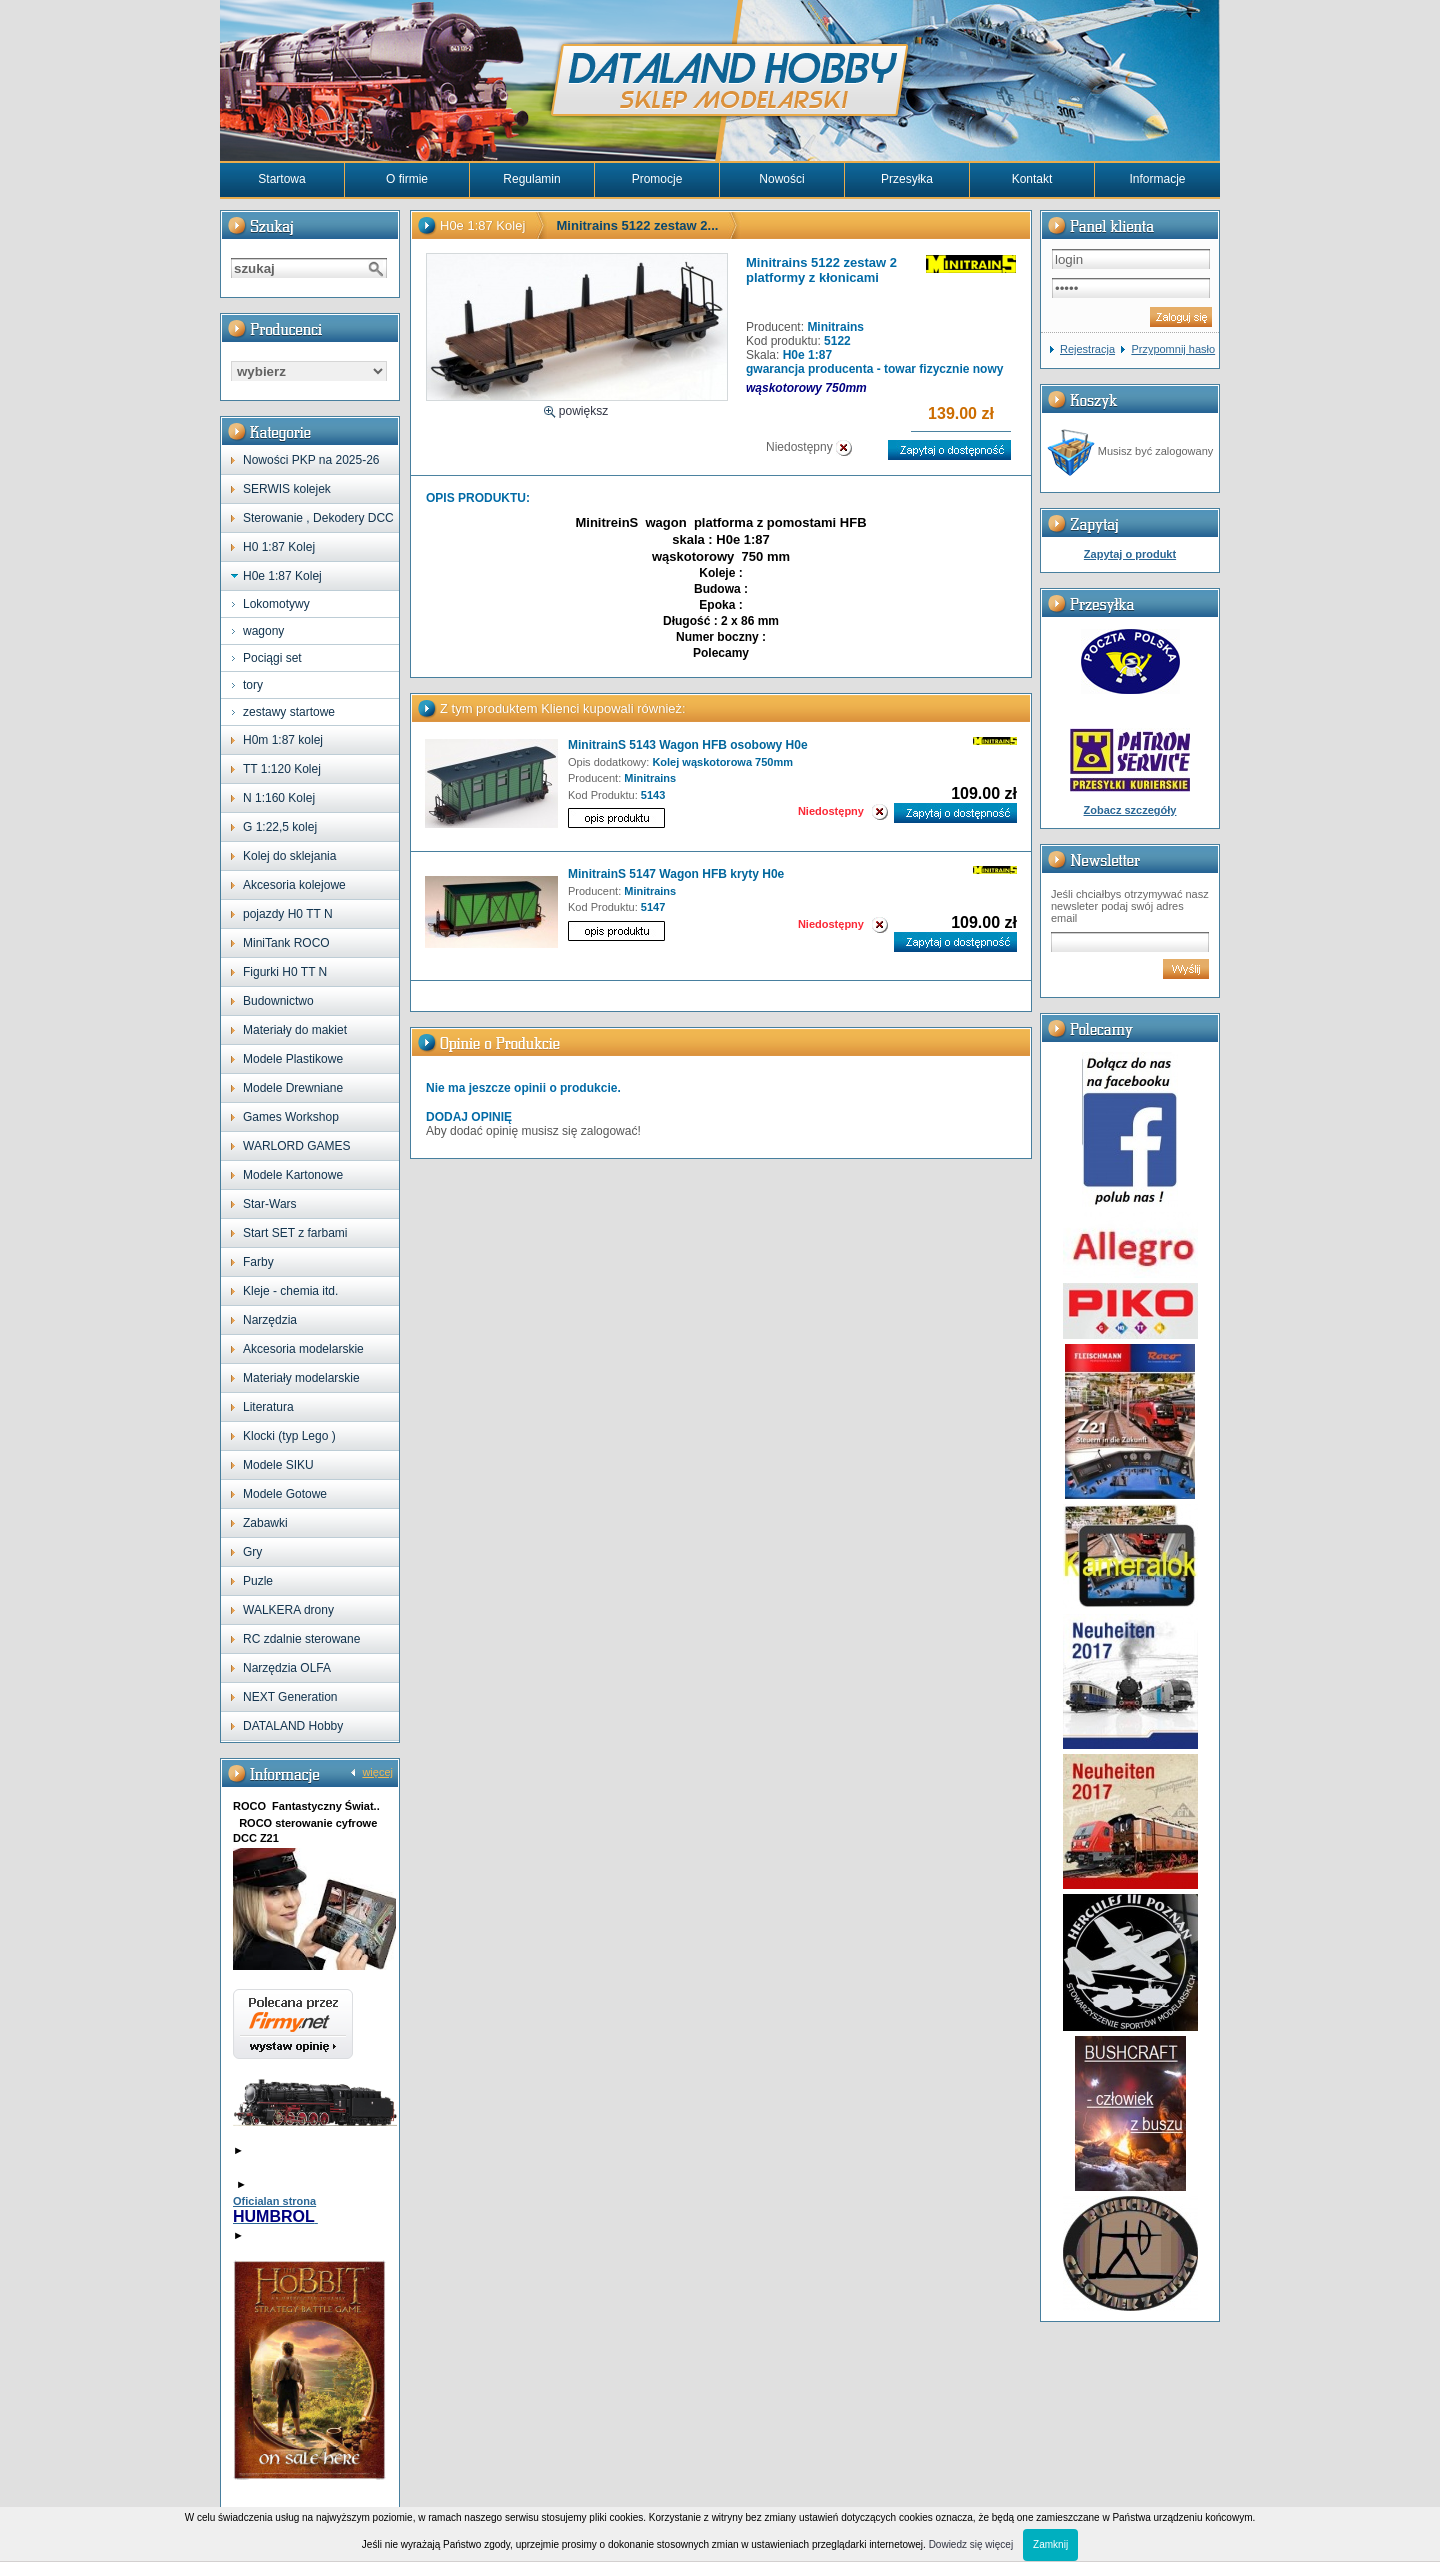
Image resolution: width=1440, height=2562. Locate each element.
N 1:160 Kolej (279, 798)
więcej (377, 1772)
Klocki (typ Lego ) (289, 1436)
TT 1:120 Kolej (282, 769)
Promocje (657, 179)
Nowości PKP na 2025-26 (311, 460)
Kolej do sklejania (289, 856)
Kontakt (1032, 179)
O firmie (407, 179)
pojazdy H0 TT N (288, 914)
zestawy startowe (289, 712)
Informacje (1157, 179)
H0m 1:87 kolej (283, 740)
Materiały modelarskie (301, 1378)
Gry (252, 1552)
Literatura (268, 1407)
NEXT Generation (290, 1697)
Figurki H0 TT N (285, 972)
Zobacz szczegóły (1130, 810)
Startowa (281, 179)
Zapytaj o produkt (1130, 554)
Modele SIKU (278, 1465)
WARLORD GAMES (297, 1146)
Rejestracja (1087, 349)
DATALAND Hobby (293, 1726)
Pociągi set (272, 658)
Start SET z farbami (295, 1233)
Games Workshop (291, 1117)
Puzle (258, 1581)
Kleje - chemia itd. (290, 1291)
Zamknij (1050, 2544)
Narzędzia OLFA (287, 1668)
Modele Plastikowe (293, 1059)
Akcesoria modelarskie (303, 1349)
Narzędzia (270, 1320)
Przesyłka (907, 179)
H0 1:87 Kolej (279, 547)
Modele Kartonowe (293, 1175)
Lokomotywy (276, 604)
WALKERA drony (288, 1610)
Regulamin (531, 179)
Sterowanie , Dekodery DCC (318, 518)
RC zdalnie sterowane (301, 1639)
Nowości (781, 179)
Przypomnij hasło (1173, 349)
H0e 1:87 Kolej (282, 576)
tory (253, 685)
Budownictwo (278, 1001)
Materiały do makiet (295, 1030)
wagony (263, 631)
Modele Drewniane (293, 1088)
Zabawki (265, 1523)
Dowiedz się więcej (971, 2544)
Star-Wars (270, 1204)
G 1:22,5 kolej (280, 827)
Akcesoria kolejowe (294, 885)
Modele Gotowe (285, 1494)
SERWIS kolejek (287, 489)
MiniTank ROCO (286, 943)
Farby (258, 1262)
